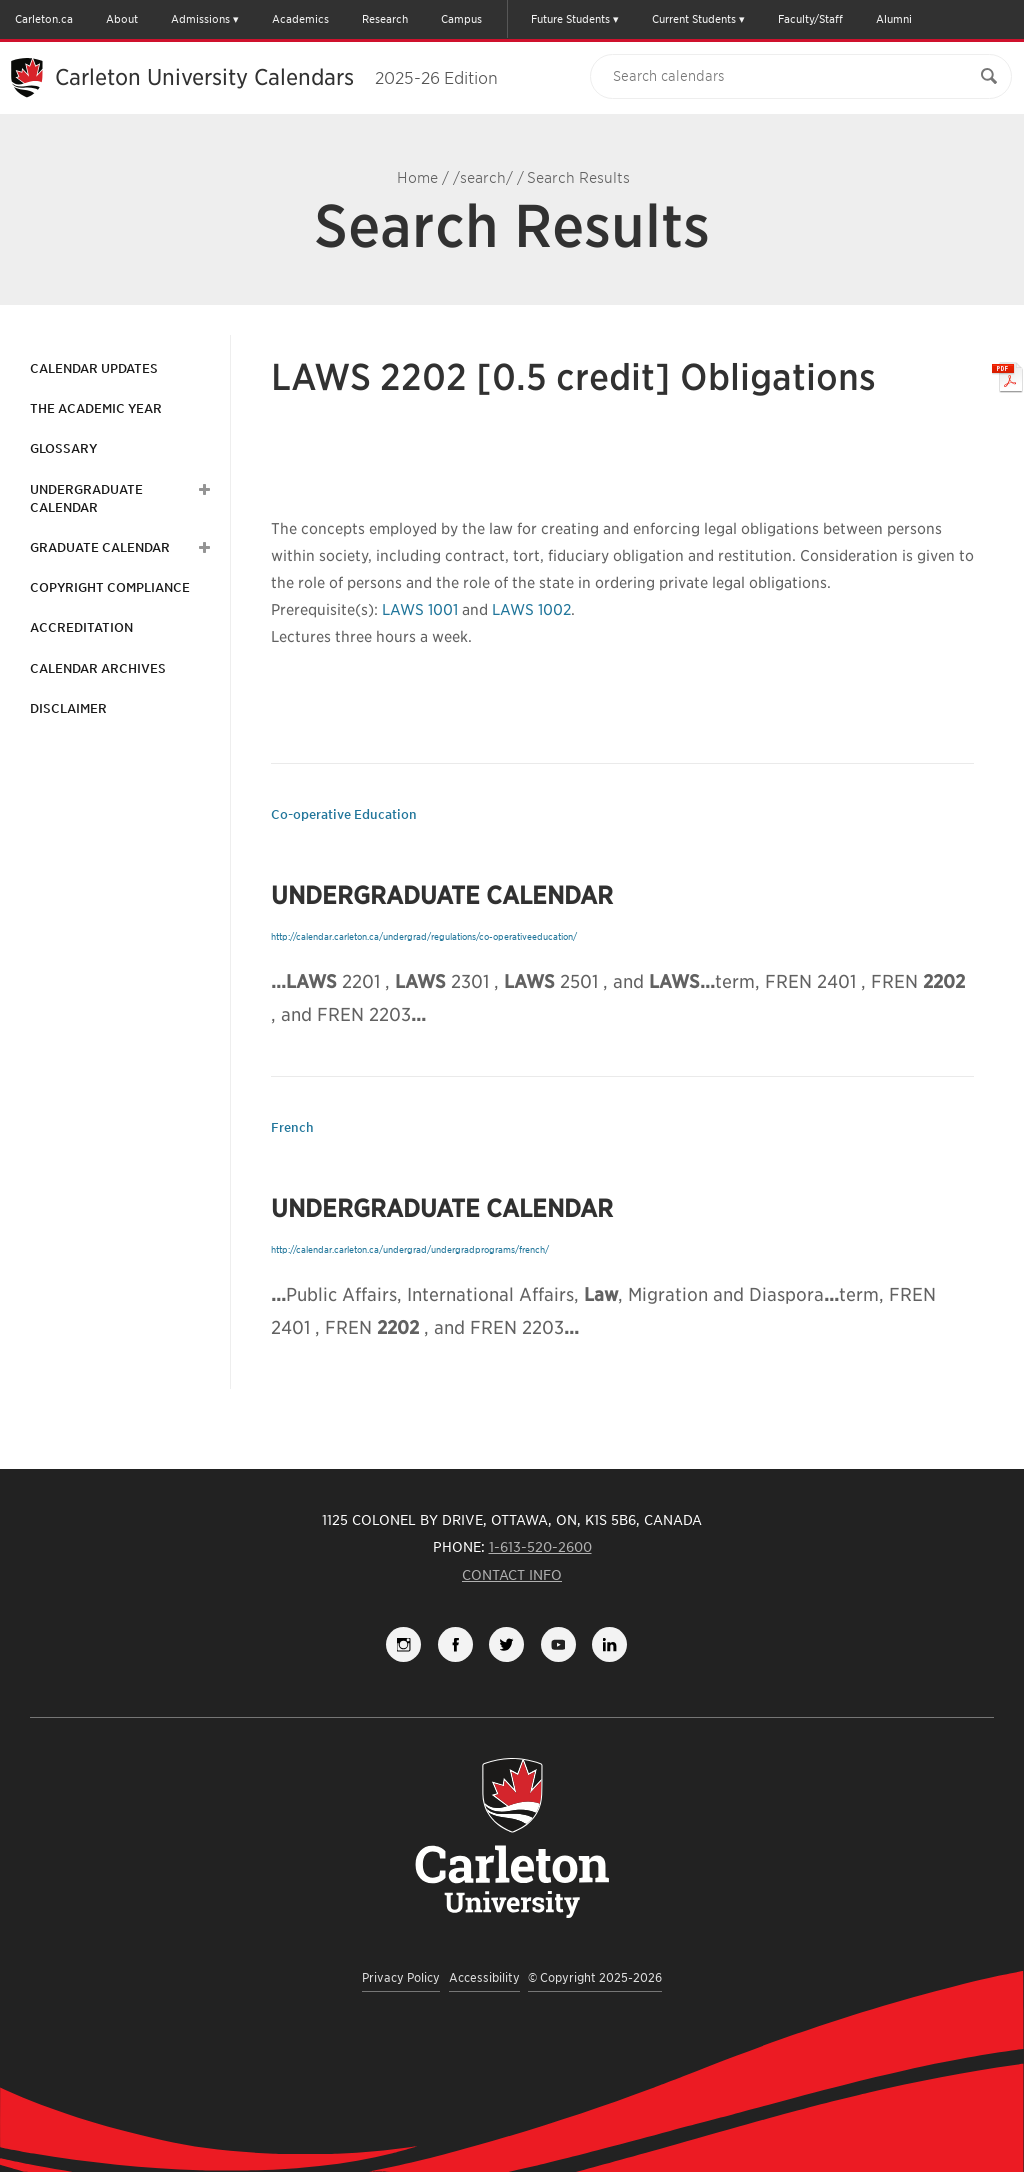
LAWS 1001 (420, 610)
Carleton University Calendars (276, 77)
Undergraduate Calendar (86, 498)
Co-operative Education (344, 814)
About (122, 19)
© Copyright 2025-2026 (595, 1977)
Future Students (570, 19)
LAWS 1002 (531, 610)
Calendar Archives (98, 668)
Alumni (894, 19)
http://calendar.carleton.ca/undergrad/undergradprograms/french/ (410, 1249)
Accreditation (81, 627)
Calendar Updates (94, 368)
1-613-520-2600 (540, 1547)
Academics (300, 19)
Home (417, 178)
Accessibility (484, 1977)
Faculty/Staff (810, 19)
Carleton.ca (44, 19)
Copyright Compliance (110, 587)
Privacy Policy (401, 1977)
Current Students (694, 19)
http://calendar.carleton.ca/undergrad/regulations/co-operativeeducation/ (424, 936)
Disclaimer (68, 708)
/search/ (483, 178)
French (292, 1127)
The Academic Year (96, 408)
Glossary (63, 448)
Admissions (200, 19)
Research (385, 19)
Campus (461, 19)
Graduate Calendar (100, 547)
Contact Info (512, 1575)
